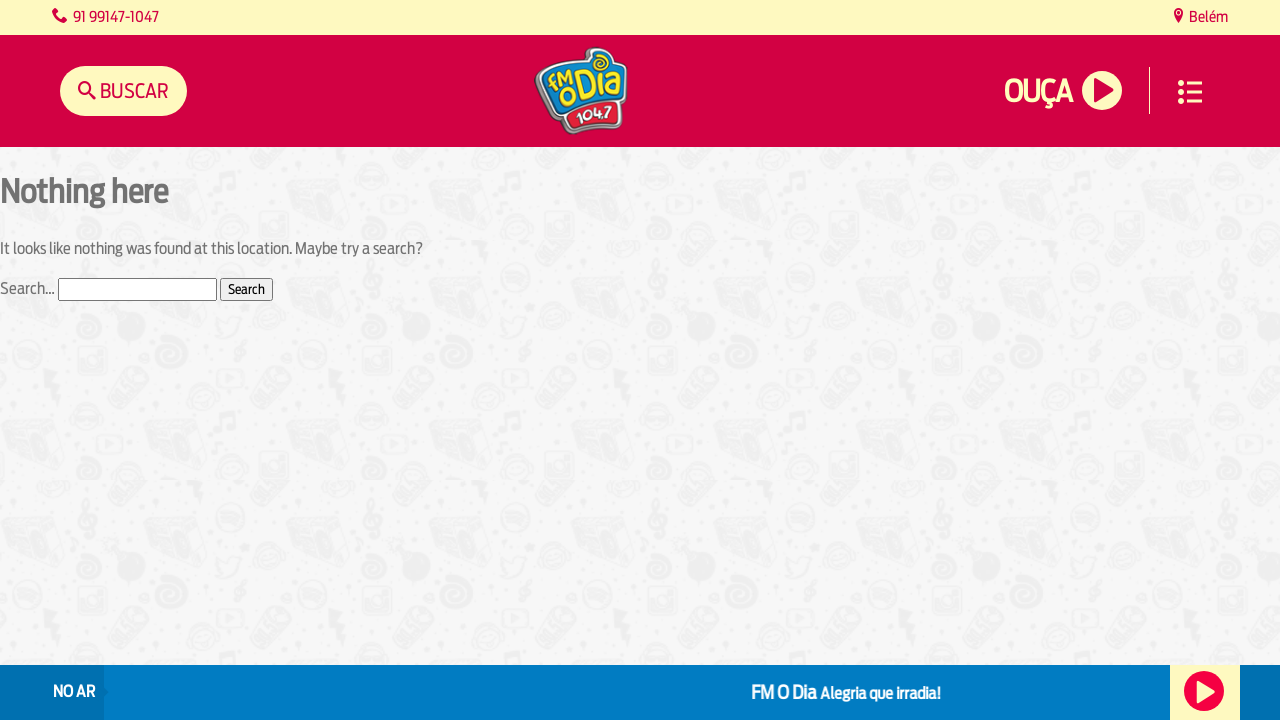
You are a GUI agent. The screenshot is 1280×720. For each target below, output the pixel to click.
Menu (1190, 92)
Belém (1207, 16)
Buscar (132, 90)
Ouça (1038, 91)
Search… (27, 288)
